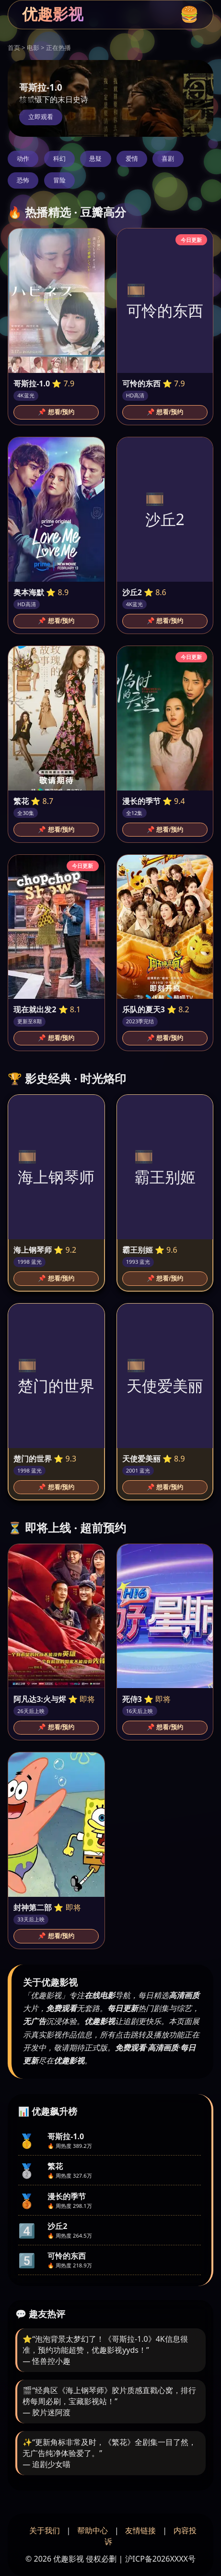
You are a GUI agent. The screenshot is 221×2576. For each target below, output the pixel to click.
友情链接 (140, 2530)
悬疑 (95, 158)
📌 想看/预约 (56, 412)
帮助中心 (92, 2530)
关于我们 (44, 2530)
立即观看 (40, 116)
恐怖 (23, 180)
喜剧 (168, 158)
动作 (23, 158)
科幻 (59, 158)
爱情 (132, 158)
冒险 (59, 180)
